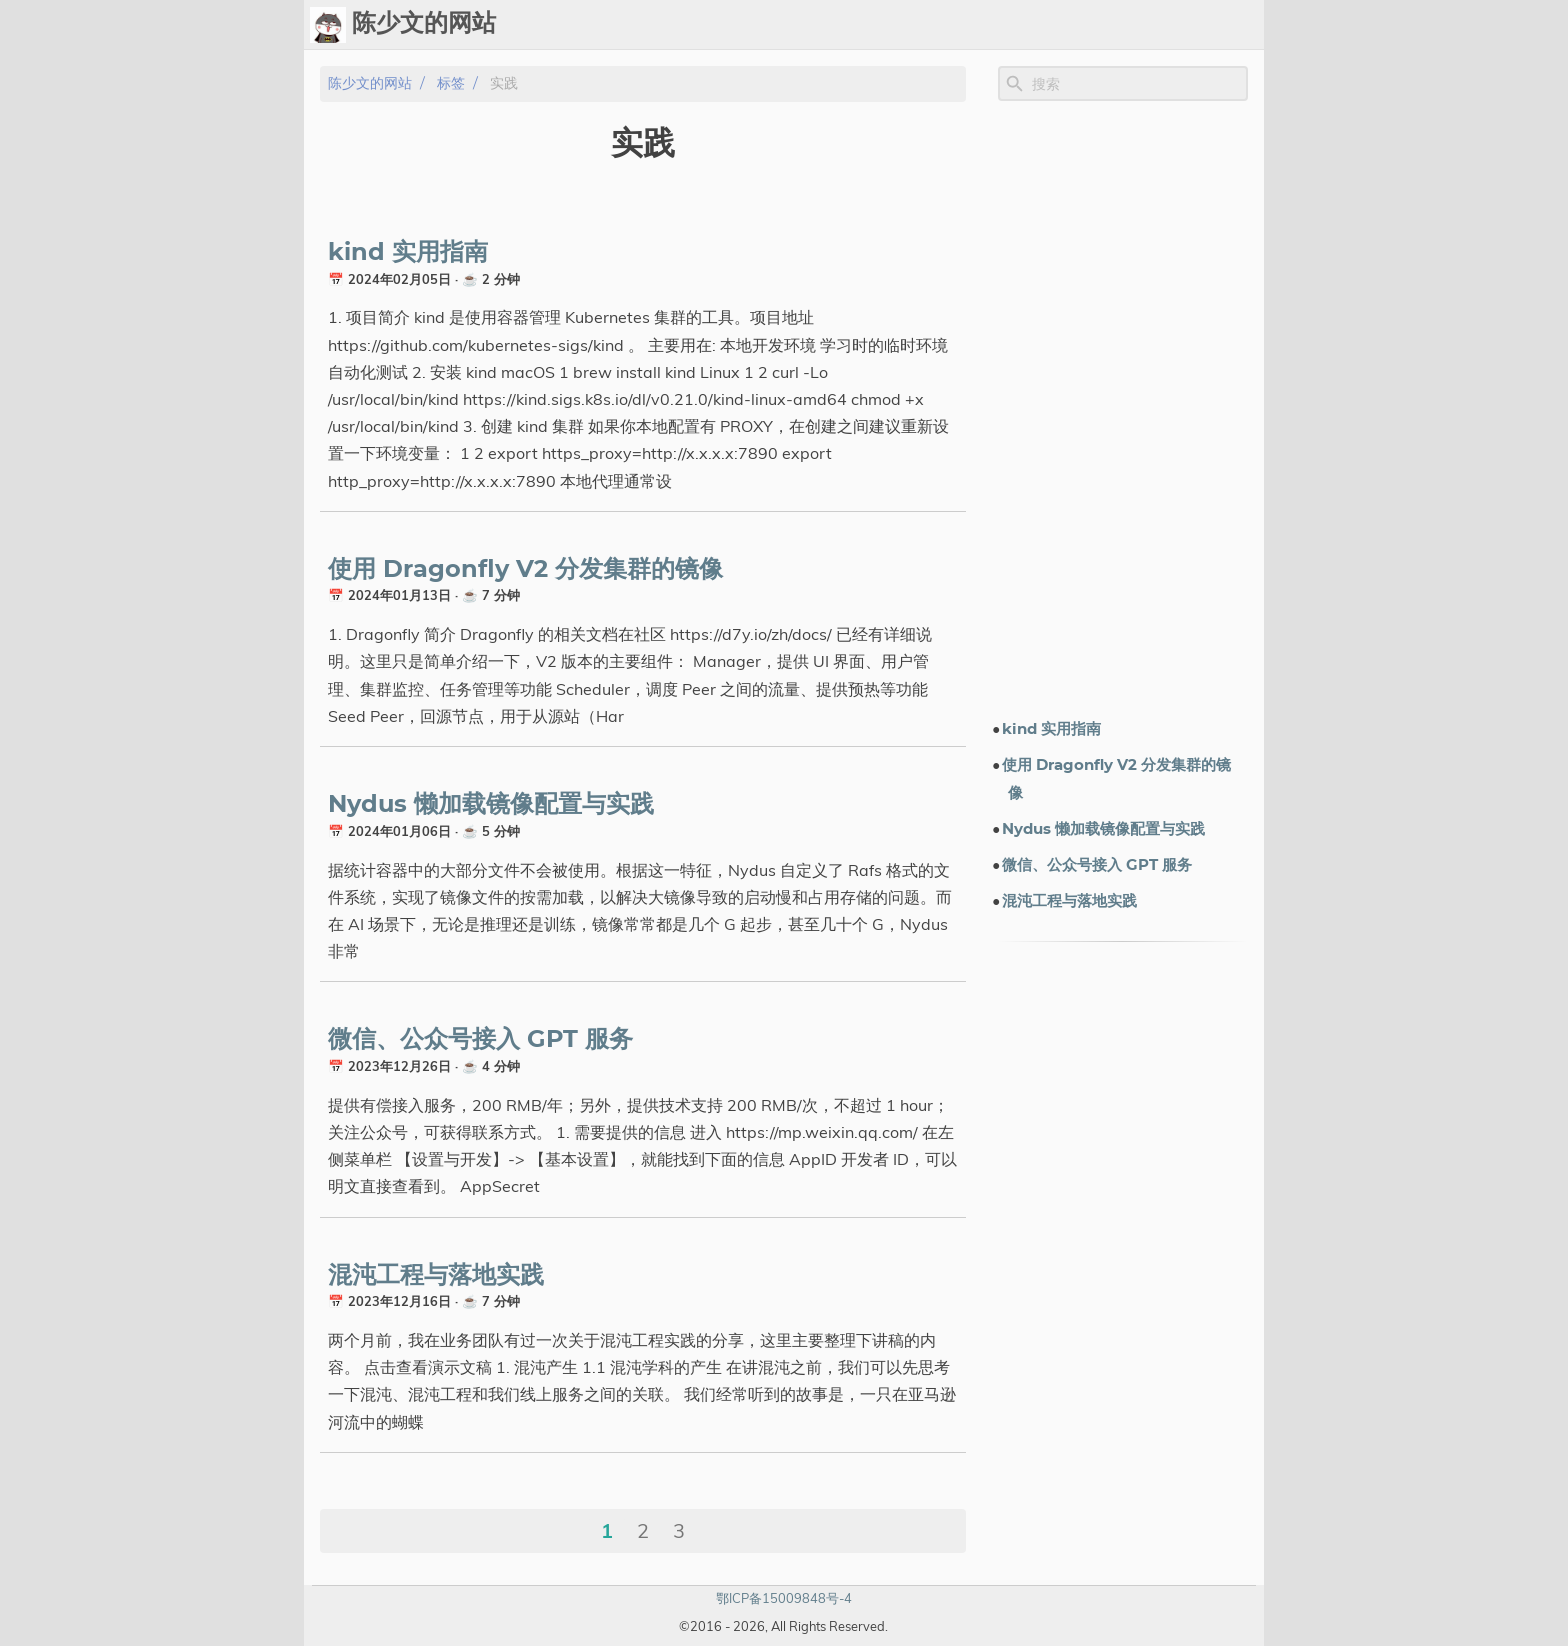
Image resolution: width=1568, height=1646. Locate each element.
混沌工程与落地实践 (436, 1276)
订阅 (1240, 25)
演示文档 (1046, 25)
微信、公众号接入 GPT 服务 (480, 1040)
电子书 (1127, 25)
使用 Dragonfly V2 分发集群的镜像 (525, 570)
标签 (982, 25)
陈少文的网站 (370, 83)
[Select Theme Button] (807, 25)
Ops (857, 25)
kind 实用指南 (408, 253)
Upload (920, 25)
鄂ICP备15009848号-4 (784, 1598)
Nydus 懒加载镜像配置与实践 (491, 805)
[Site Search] (1138, 84)
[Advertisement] (1123, 409)
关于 (1192, 25)
